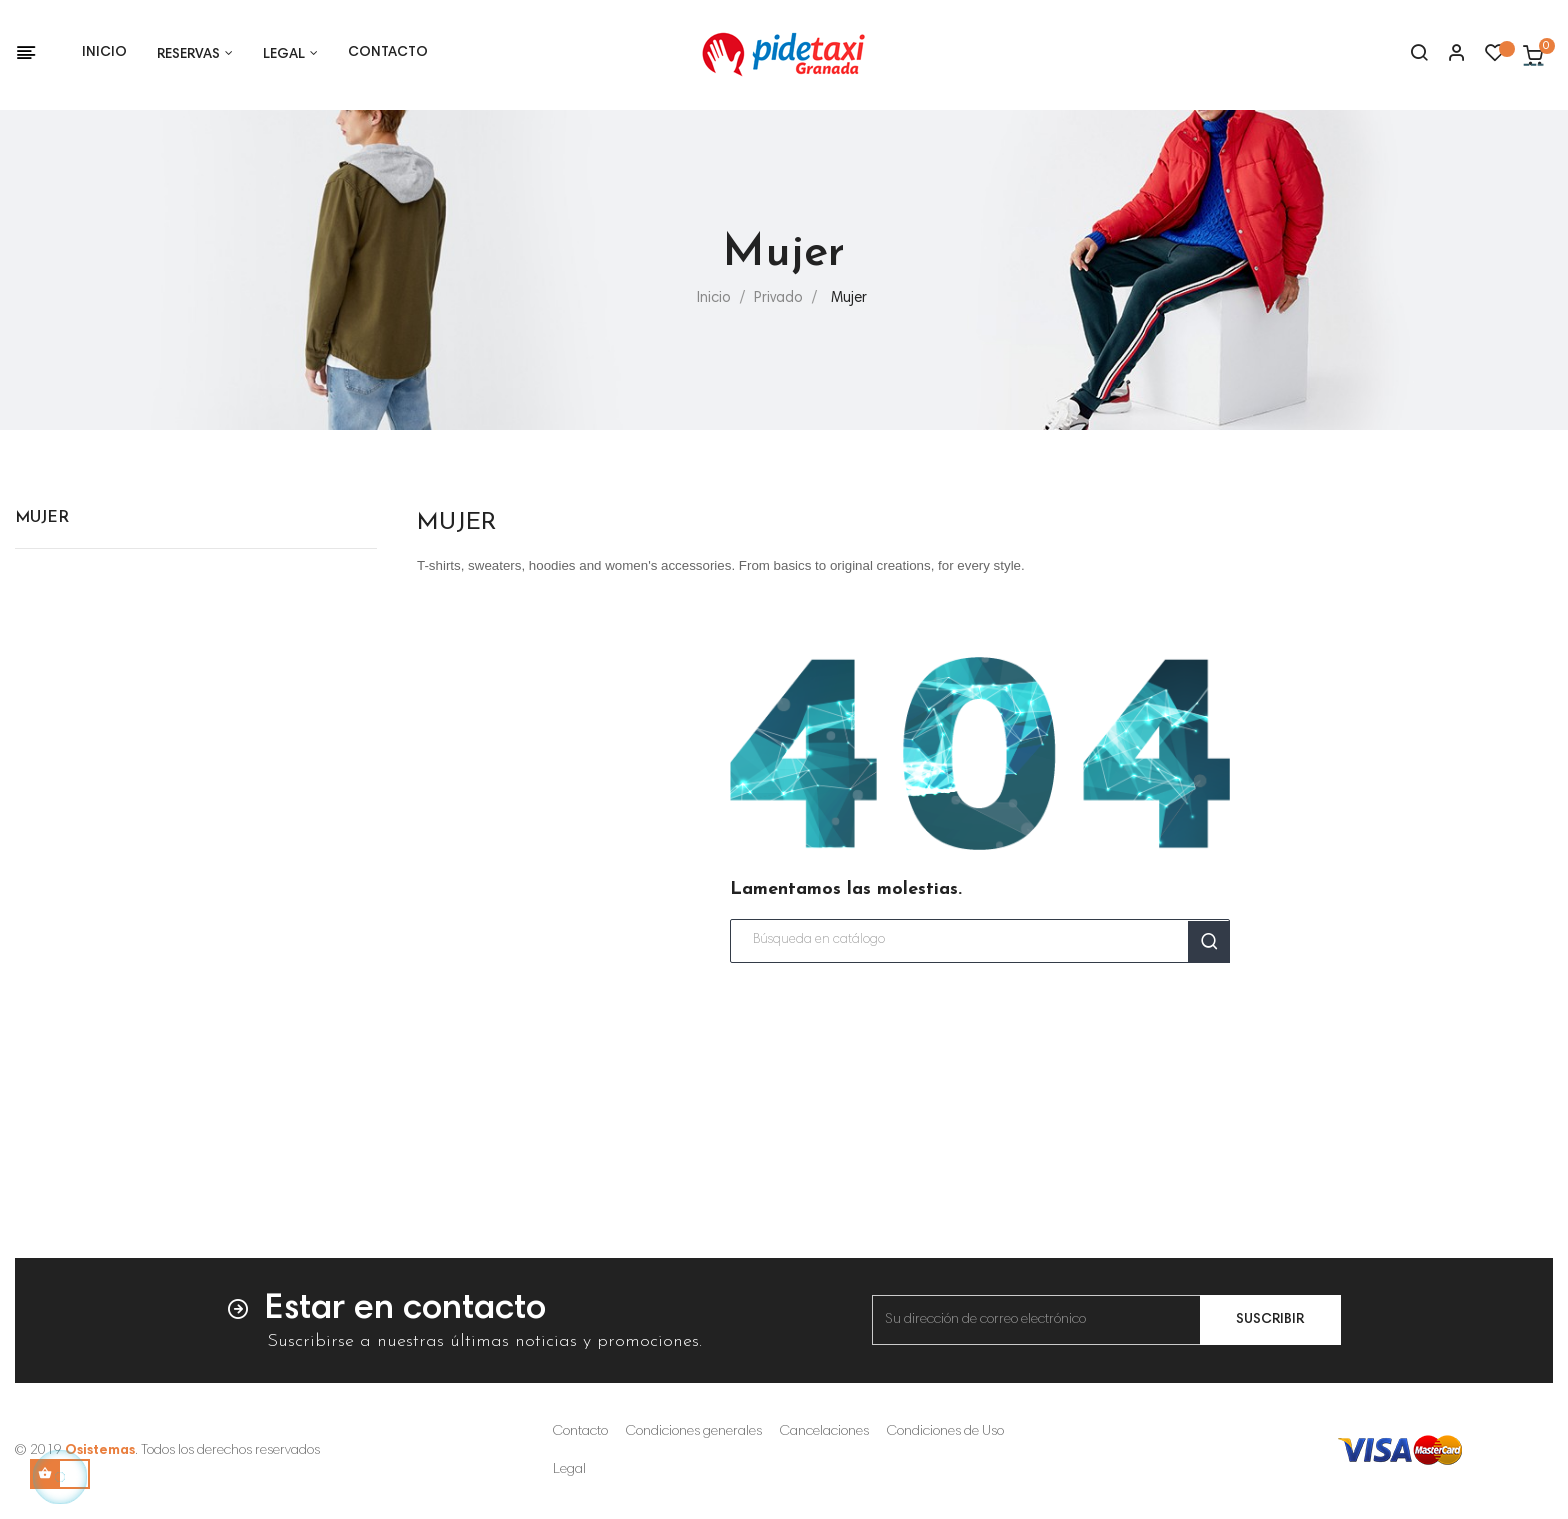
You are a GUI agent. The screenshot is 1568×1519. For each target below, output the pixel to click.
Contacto (580, 1432)
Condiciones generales (694, 1432)
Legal (569, 1470)
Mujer (42, 518)
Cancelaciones (824, 1432)
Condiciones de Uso (945, 1432)
